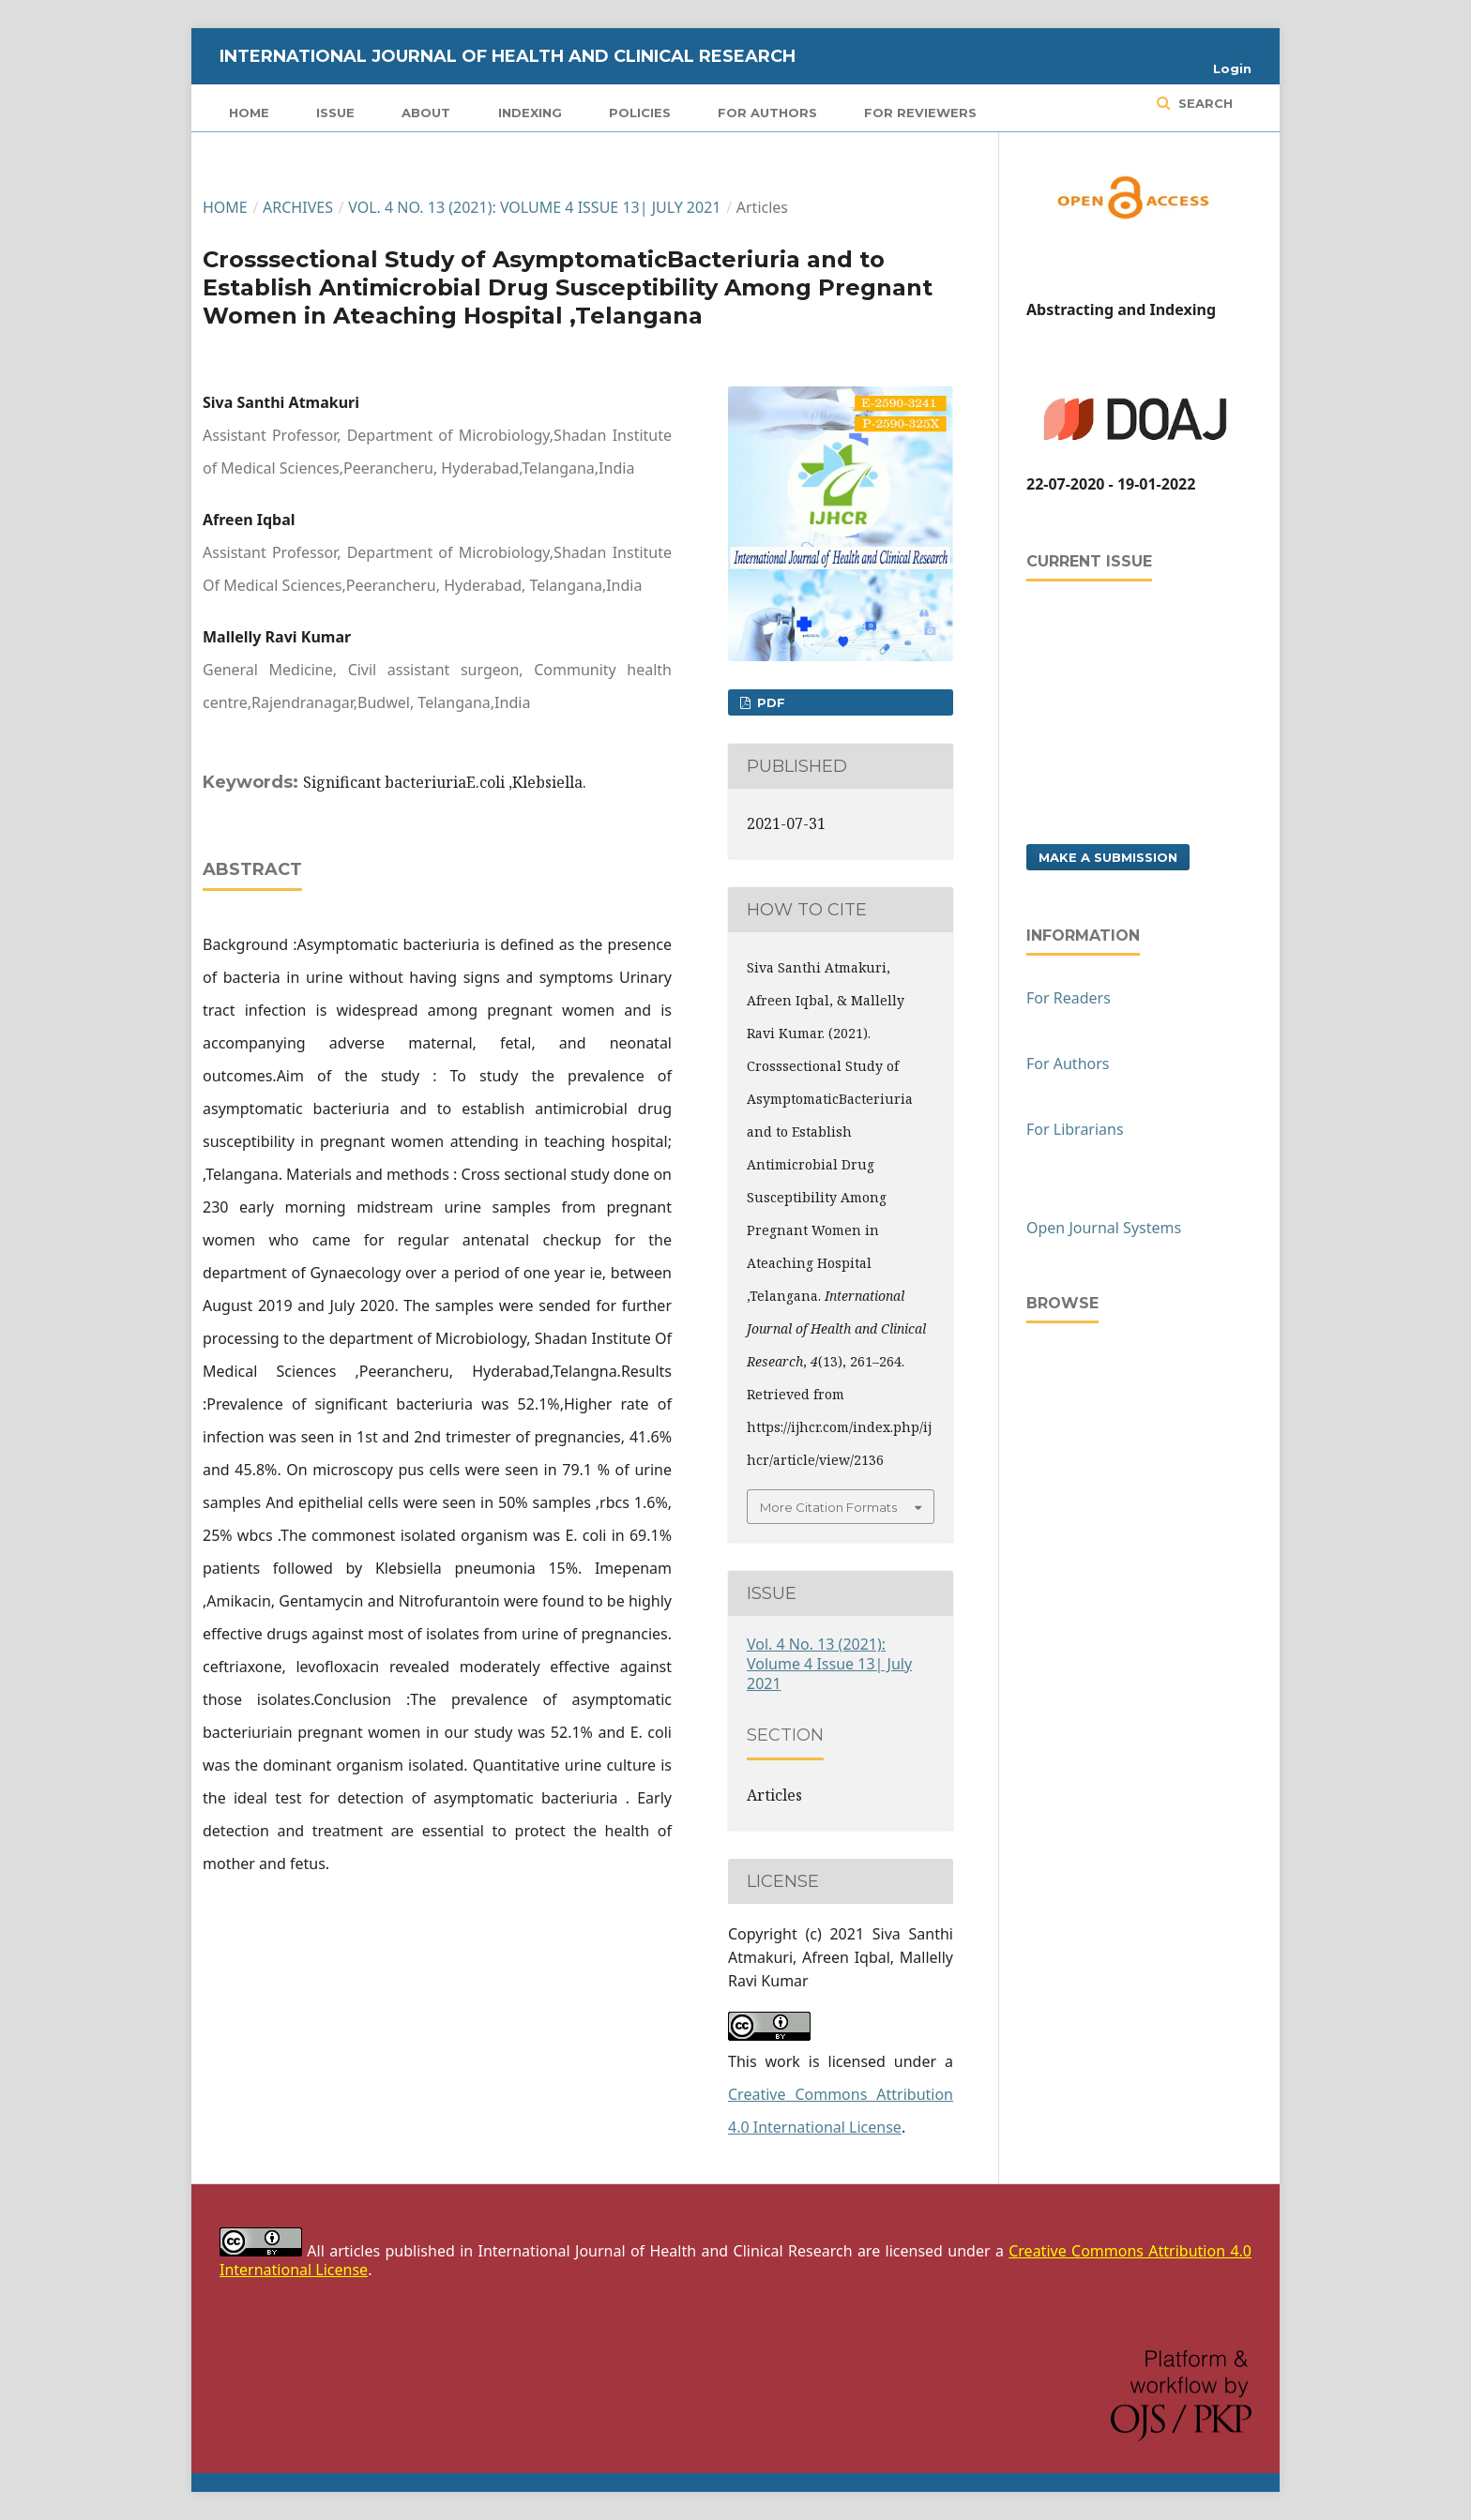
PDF (769, 702)
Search (1204, 103)
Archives (298, 207)
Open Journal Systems (1103, 1227)
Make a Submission (1108, 857)
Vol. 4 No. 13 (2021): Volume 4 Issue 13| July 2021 (534, 207)
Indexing (530, 112)
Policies (640, 112)
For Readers (1068, 998)
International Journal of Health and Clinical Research (508, 56)
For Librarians (1075, 1129)
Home (249, 112)
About (426, 112)
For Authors (767, 112)
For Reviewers (920, 112)
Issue (335, 112)
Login (1232, 68)
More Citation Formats (828, 1507)
